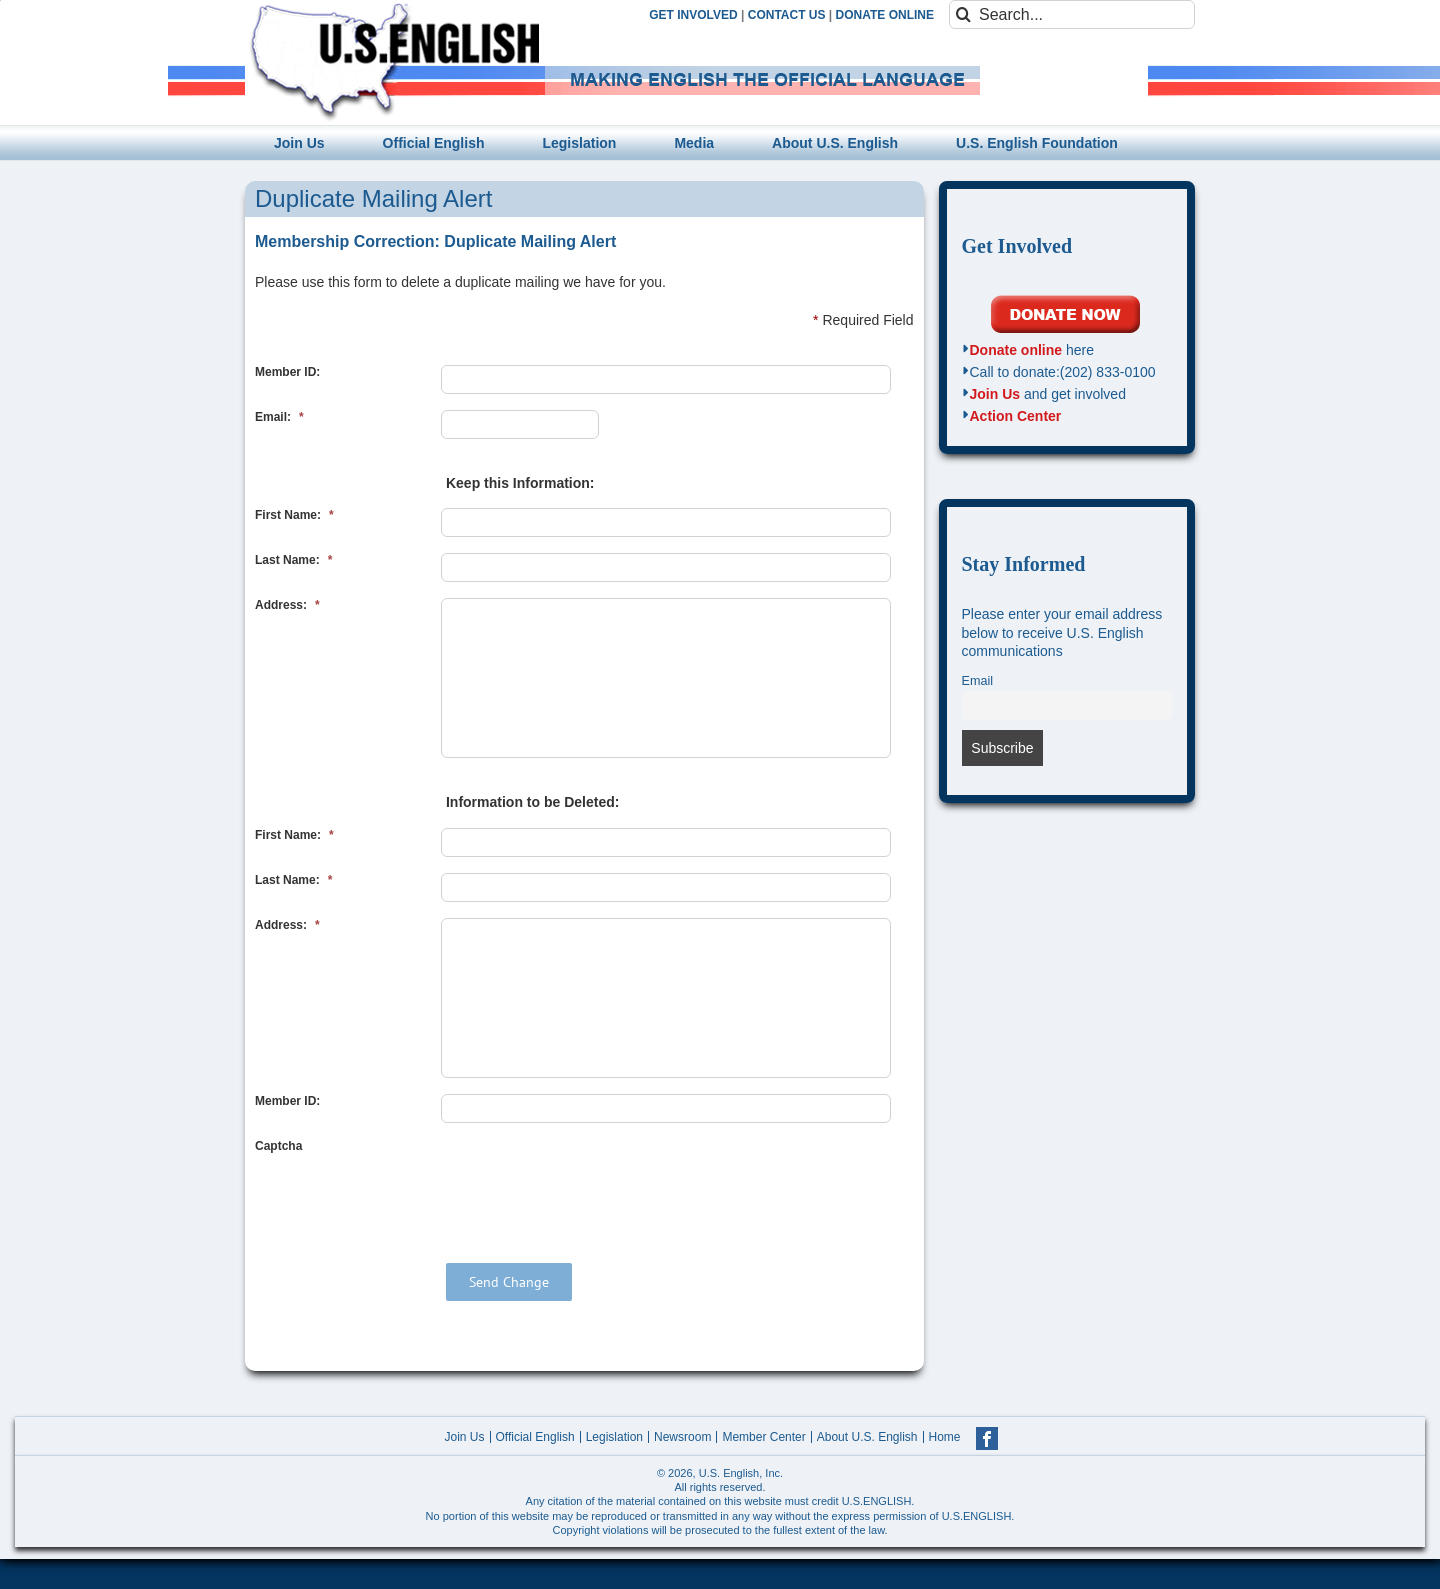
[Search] (963, 14)
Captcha (278, 1146)
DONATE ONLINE (885, 15)
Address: (287, 605)
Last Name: (293, 560)
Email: (279, 417)
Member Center (763, 1437)
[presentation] (593, 1178)
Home (945, 1437)
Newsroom (682, 1437)
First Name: (294, 515)
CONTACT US (787, 15)
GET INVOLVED (693, 15)
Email (978, 681)
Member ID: (287, 372)
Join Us (995, 394)
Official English (535, 1437)
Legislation (614, 1437)
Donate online (1016, 350)
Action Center (1016, 416)
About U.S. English (867, 1437)
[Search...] (1072, 14)
